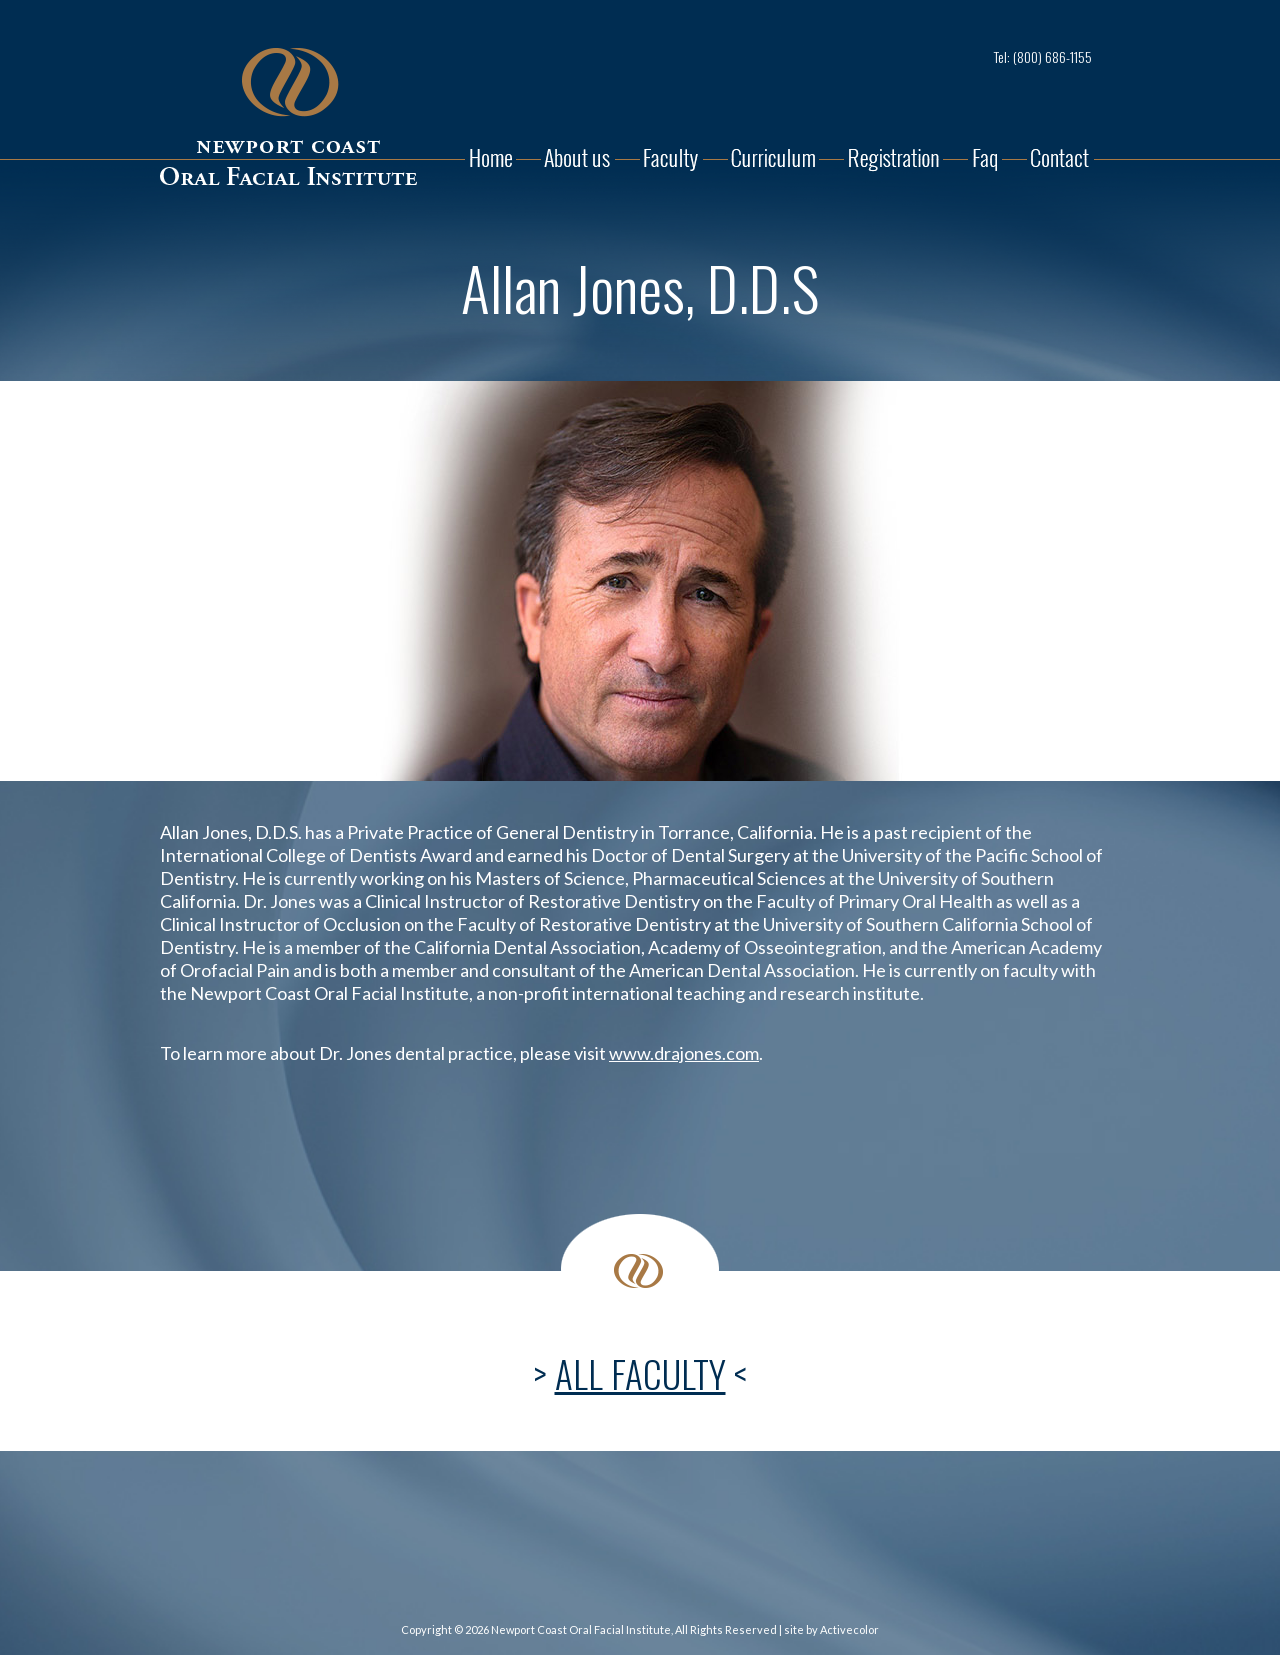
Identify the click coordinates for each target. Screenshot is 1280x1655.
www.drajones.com (684, 1053)
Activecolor (849, 1629)
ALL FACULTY (640, 1373)
